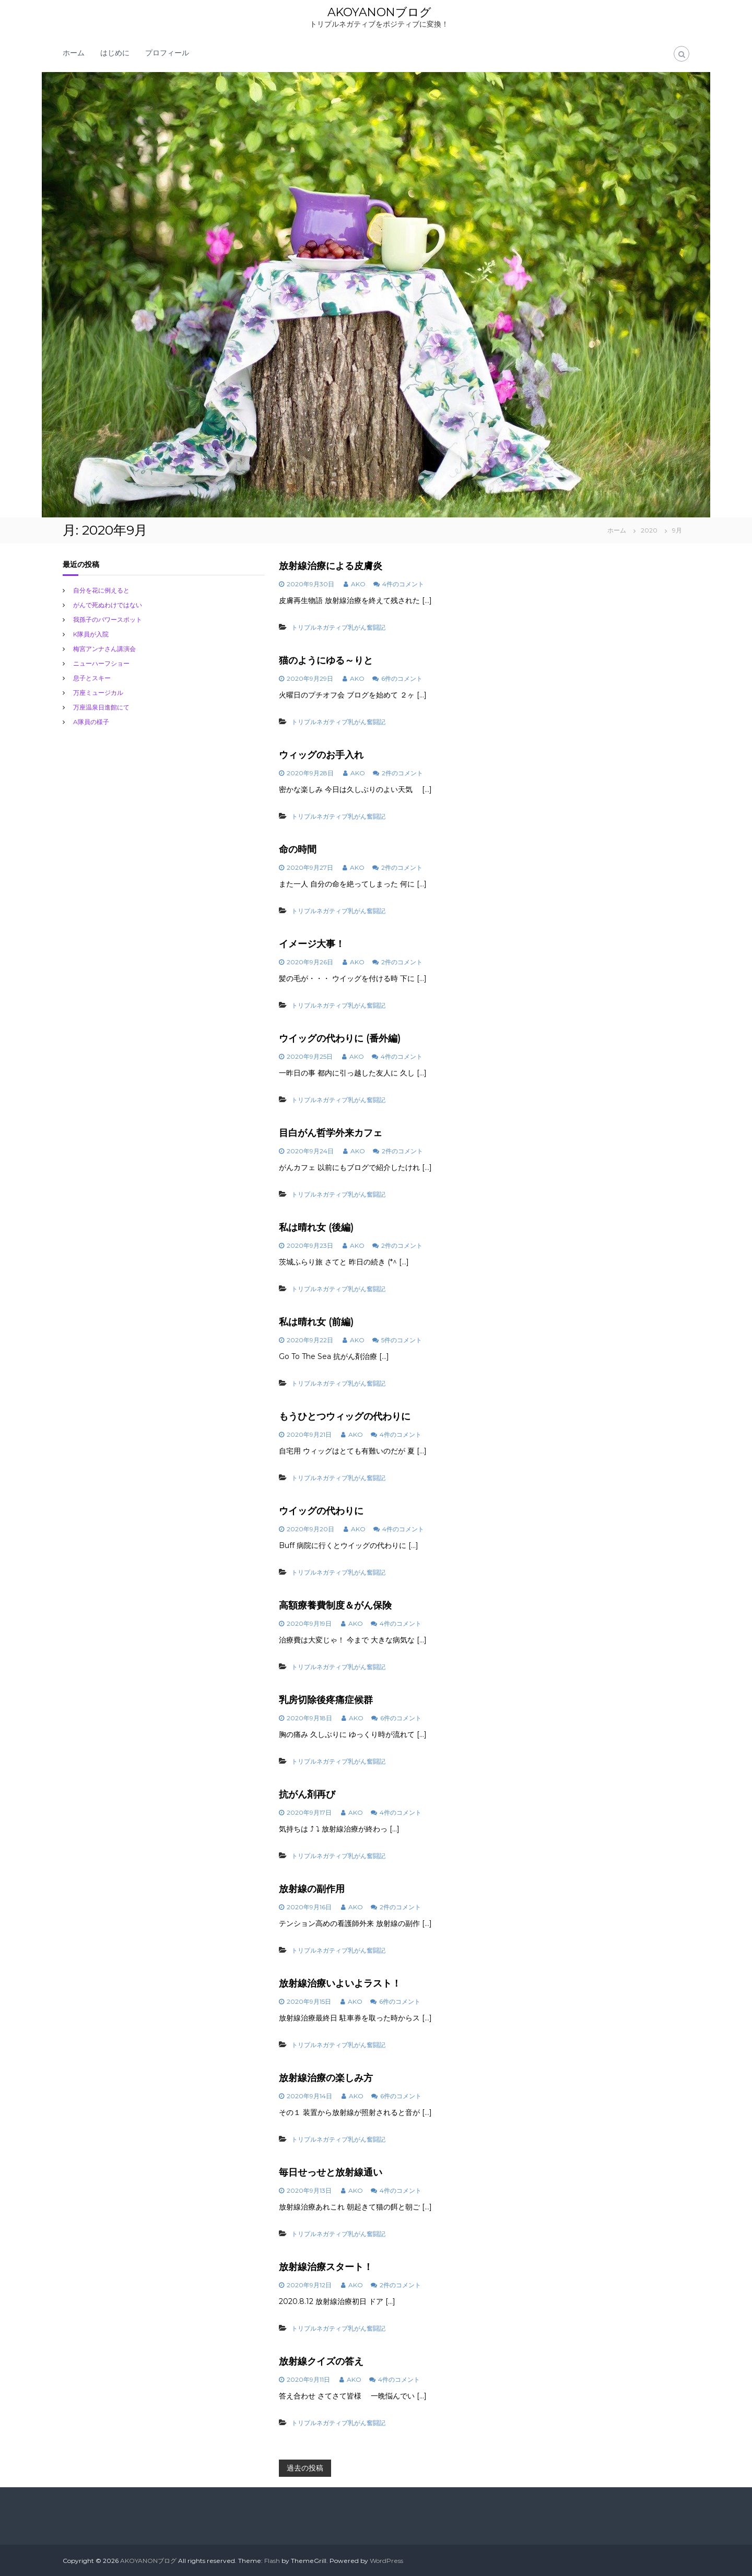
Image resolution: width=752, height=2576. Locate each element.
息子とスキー (92, 677)
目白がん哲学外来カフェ (330, 1132)
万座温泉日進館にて (101, 707)
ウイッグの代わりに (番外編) (340, 1038)
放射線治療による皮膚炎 (330, 565)
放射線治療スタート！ (326, 2266)
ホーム (74, 52)
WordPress (386, 2560)
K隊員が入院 (91, 633)
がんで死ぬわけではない (107, 604)
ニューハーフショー (101, 663)
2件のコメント (402, 772)
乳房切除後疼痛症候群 (326, 1699)
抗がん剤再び (307, 1794)
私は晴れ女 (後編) (316, 1227)
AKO (358, 583)
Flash (272, 2560)
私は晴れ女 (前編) (316, 1321)
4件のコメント (403, 583)
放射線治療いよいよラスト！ (340, 1983)
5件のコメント (401, 1339)
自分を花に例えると (101, 590)
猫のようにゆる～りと (326, 660)
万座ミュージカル (98, 692)
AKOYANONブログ (379, 12)
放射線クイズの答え (321, 2361)
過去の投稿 (305, 2467)
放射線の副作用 (312, 1888)
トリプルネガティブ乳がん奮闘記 (338, 627)
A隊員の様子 (91, 721)
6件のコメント (401, 678)
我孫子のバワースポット (107, 619)
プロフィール (167, 52)
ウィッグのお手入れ (321, 754)
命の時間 (297, 849)
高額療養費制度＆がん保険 (335, 1605)
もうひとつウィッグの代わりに (344, 1416)
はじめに (115, 52)
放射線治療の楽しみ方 (326, 2077)
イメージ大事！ (312, 943)
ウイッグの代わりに (321, 1510)
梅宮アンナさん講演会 (104, 648)
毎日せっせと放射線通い (330, 2172)
